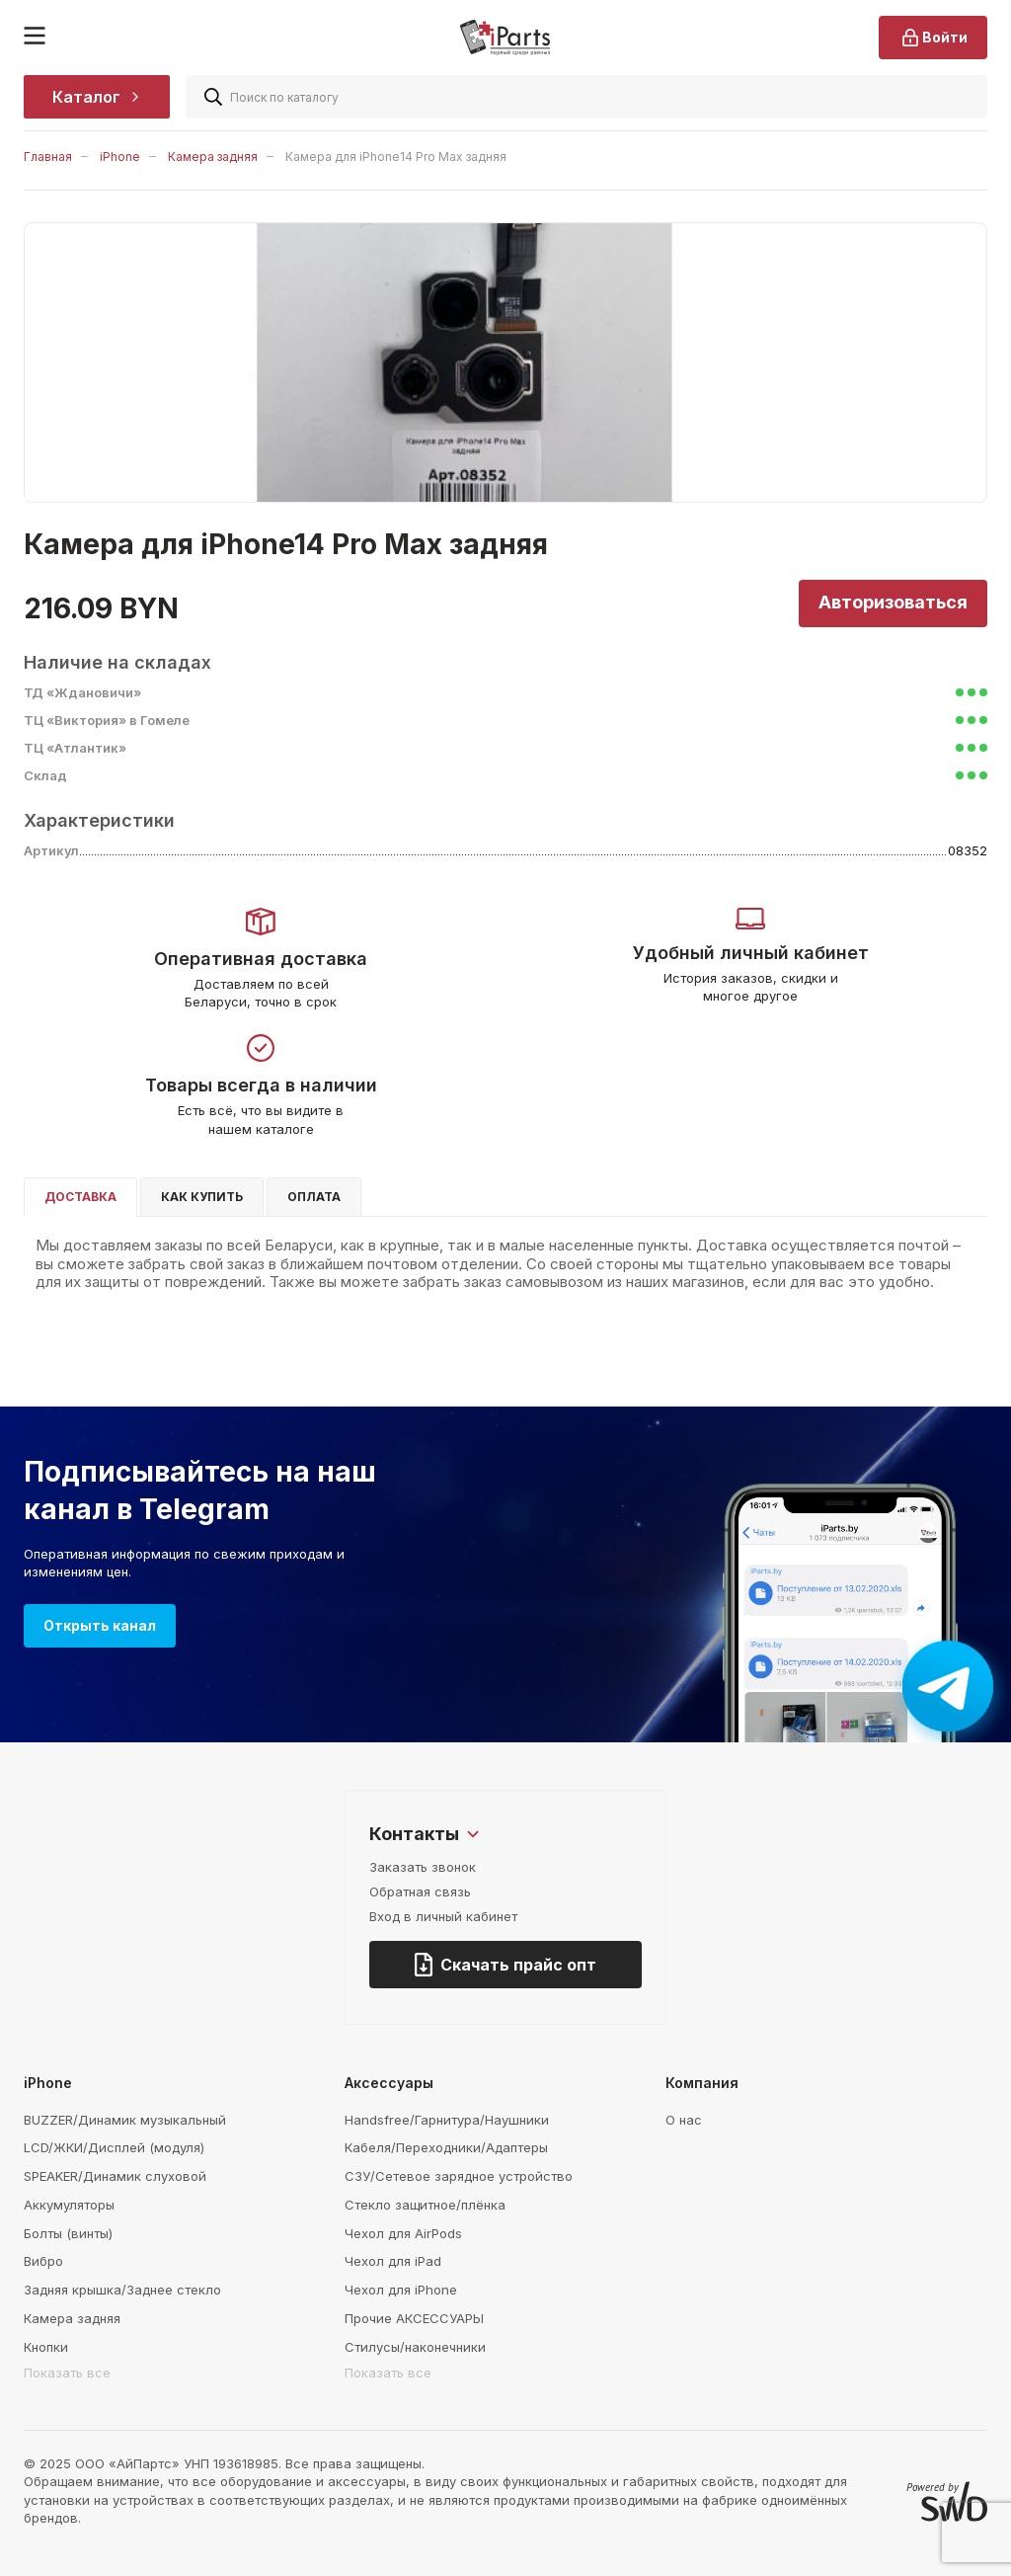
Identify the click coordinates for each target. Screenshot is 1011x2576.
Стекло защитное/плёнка (425, 2205)
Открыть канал (99, 1625)
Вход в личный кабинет (443, 1916)
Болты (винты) (68, 2233)
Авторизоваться (893, 602)
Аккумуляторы (69, 2205)
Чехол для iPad (393, 2261)
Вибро (43, 2261)
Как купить (202, 1196)
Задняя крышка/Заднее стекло (122, 2289)
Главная (48, 156)
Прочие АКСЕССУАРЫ (414, 2318)
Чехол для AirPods (403, 2233)
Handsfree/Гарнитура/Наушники (447, 2120)
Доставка (80, 1196)
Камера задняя (213, 156)
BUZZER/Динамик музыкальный (125, 2120)
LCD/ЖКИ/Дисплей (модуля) (114, 2147)
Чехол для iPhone (401, 2289)
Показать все (67, 2372)
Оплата (314, 1196)
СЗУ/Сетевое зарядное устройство (459, 2176)
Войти (933, 37)
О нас (683, 2120)
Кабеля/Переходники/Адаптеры (446, 2147)
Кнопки (46, 2347)
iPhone (120, 156)
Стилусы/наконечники (415, 2347)
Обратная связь (420, 1891)
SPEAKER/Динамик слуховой (115, 2176)
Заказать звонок (422, 1867)
